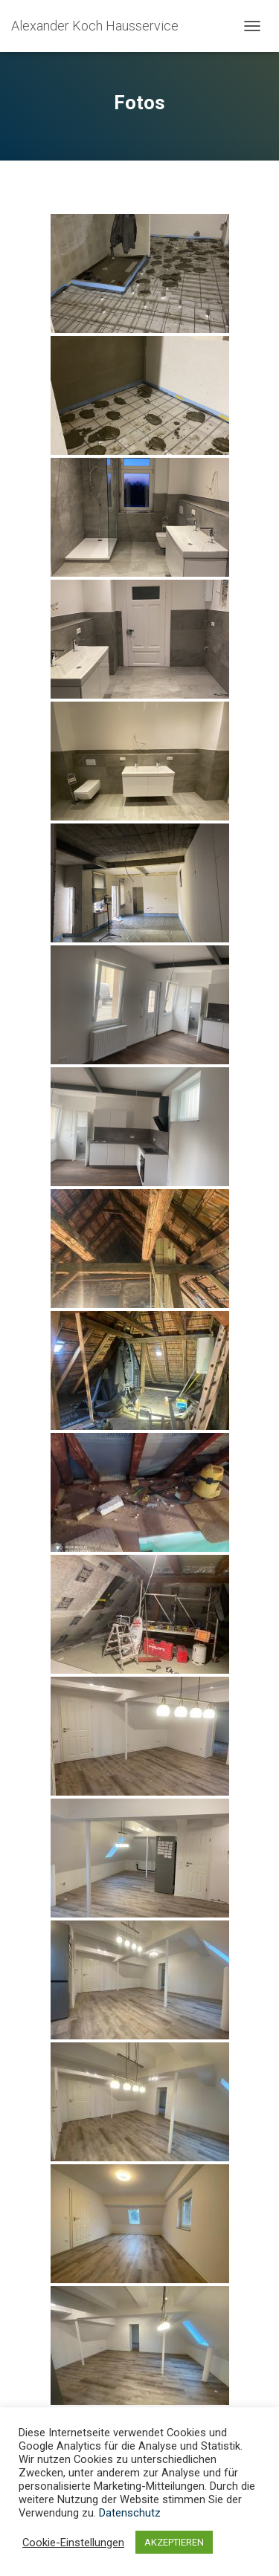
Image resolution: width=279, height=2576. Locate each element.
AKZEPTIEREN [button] (174, 2542)
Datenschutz (130, 2513)
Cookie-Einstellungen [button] (73, 2542)
